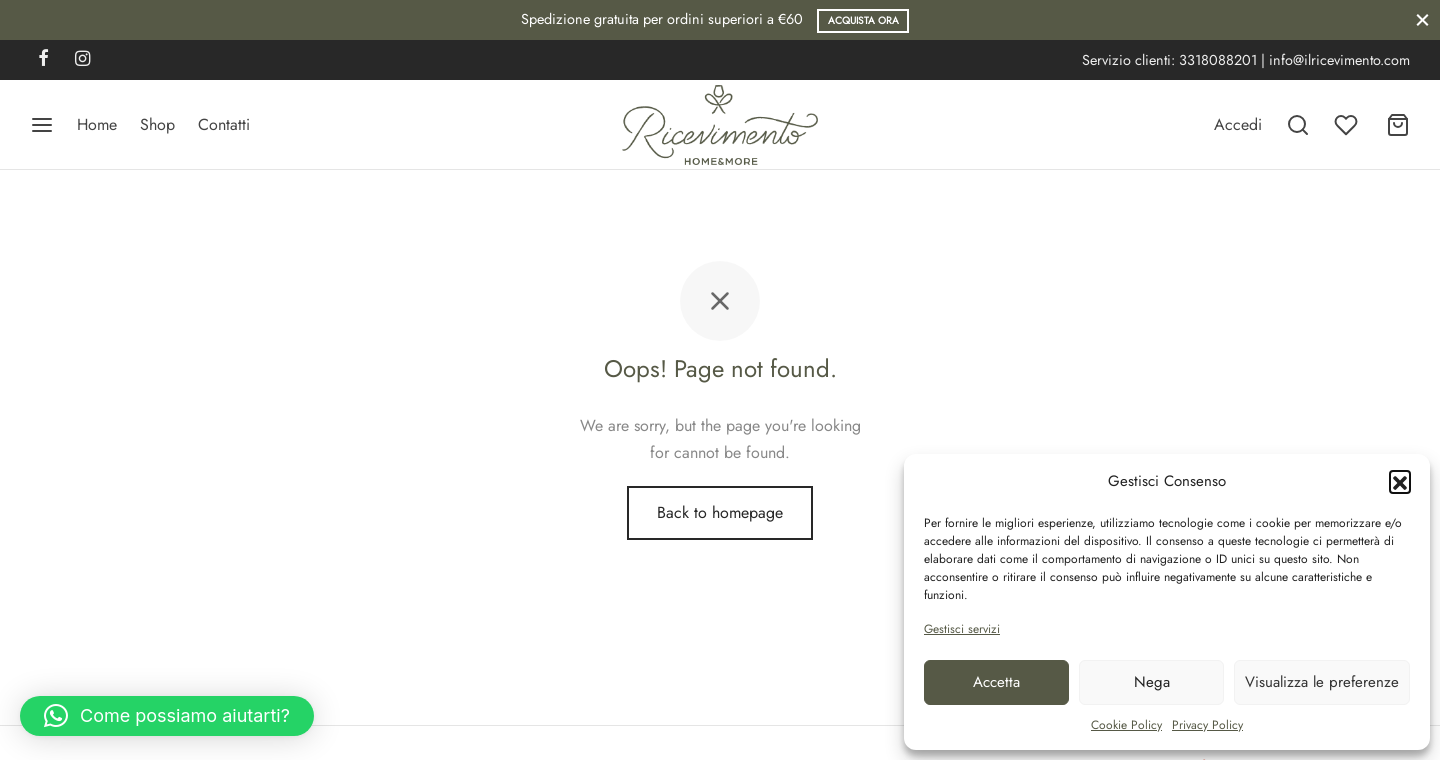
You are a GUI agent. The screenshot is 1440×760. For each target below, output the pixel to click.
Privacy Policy (1207, 725)
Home (97, 124)
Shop (157, 124)
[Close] (1422, 19)
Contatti (224, 124)
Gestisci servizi (962, 629)
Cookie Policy (1126, 725)
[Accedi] (1238, 124)
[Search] (1298, 125)
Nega (1152, 682)
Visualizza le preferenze (1322, 682)
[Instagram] (82, 60)
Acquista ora (863, 20)
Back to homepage (720, 512)
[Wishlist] (1348, 125)
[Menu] (42, 125)
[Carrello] (1398, 125)
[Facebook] (43, 60)
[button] (1400, 481)
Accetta (996, 682)
